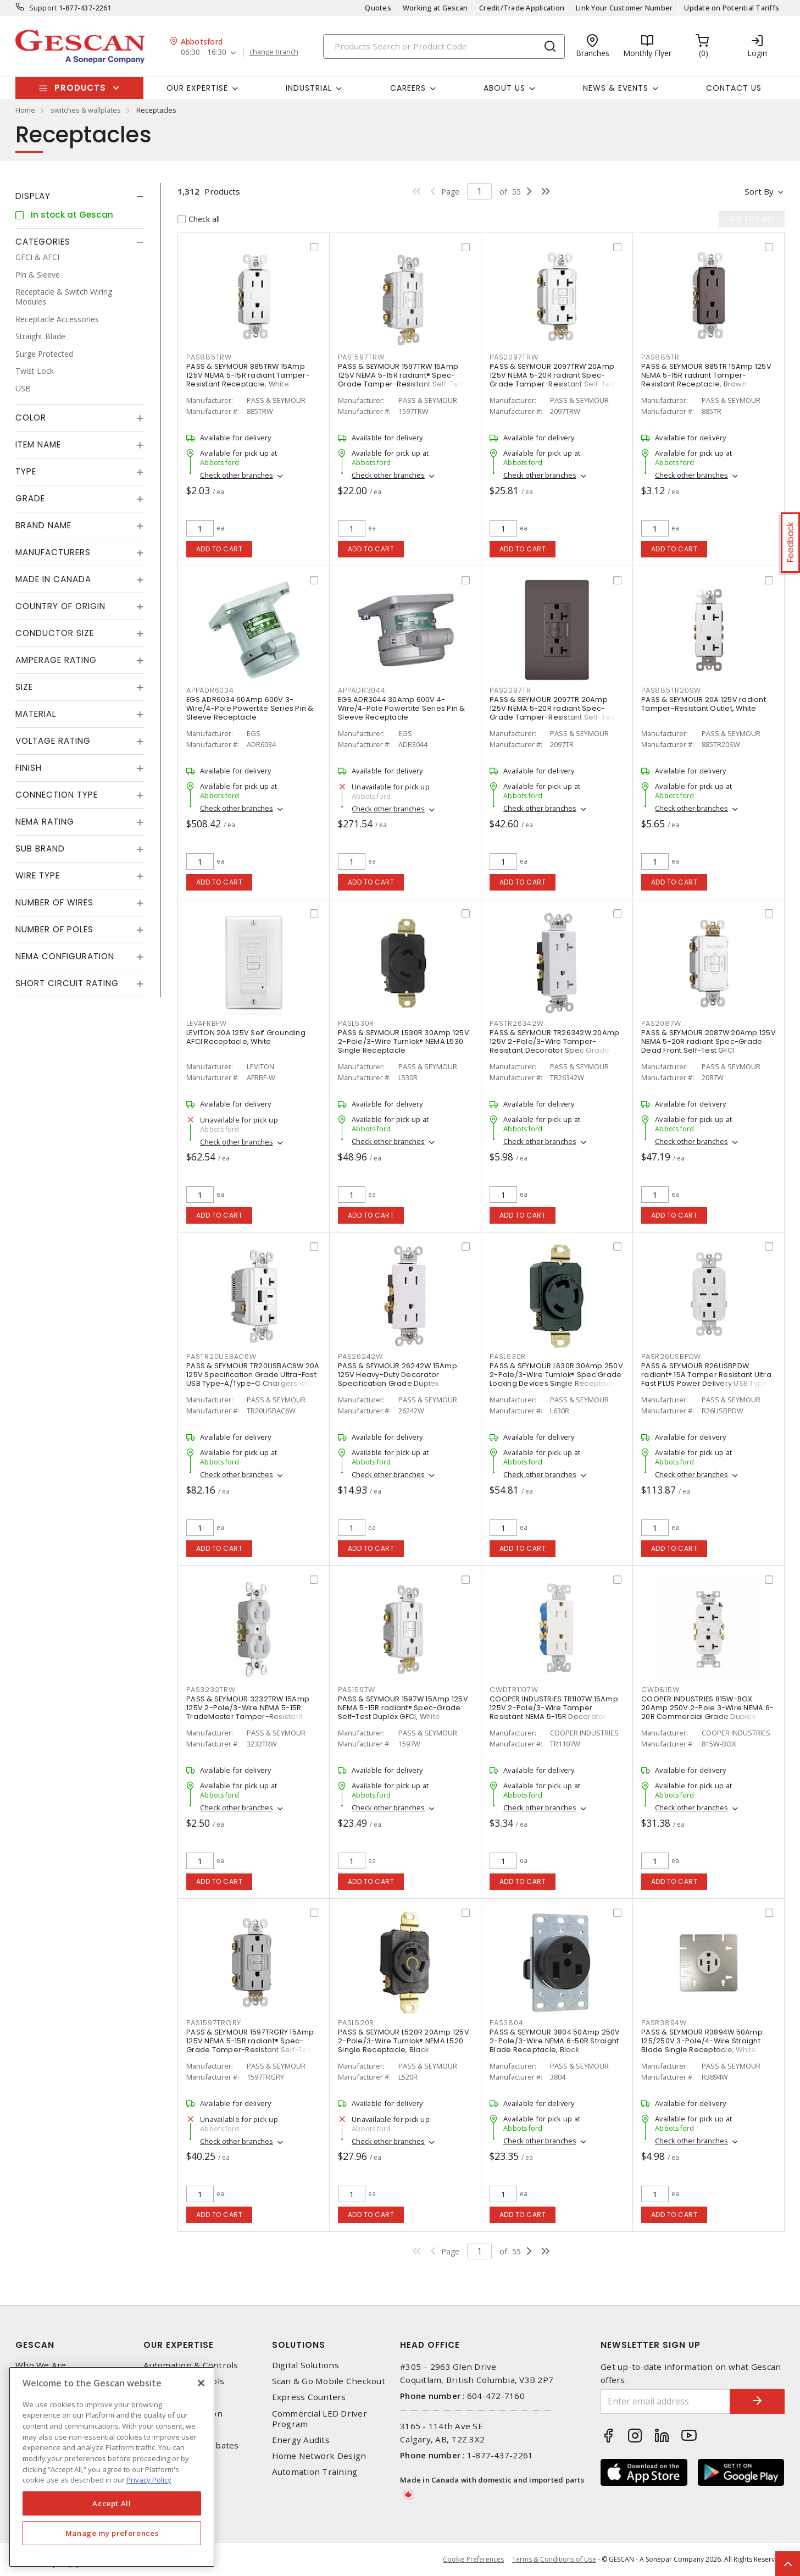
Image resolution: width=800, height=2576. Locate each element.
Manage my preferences (112, 2533)
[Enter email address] (665, 2401)
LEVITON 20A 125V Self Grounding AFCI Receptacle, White (245, 1037)
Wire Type (37, 875)
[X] (201, 2383)
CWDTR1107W (514, 1689)
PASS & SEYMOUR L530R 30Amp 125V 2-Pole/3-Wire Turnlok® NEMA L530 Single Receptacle (403, 1041)
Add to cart (219, 549)
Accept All (111, 2503)
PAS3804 (506, 2022)
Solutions (298, 2345)
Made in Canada (53, 579)
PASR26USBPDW (671, 1356)
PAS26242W (360, 1356)
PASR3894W (664, 2022)
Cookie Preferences (473, 2559)
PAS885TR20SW (671, 690)
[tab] (79, 196)
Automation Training (315, 2472)
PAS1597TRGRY (213, 2022)
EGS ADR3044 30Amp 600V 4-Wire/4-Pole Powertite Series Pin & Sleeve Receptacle (401, 708)
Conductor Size (54, 633)
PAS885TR (660, 357)
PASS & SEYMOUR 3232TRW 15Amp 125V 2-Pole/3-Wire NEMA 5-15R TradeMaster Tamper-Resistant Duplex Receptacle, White (247, 1712)
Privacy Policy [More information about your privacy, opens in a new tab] (148, 2480)
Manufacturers (53, 552)
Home (25, 110)
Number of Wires (54, 902)
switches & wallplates (86, 110)
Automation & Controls (190, 2365)
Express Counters (309, 2397)
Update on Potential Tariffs (731, 8)
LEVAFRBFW (206, 1023)
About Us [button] (504, 87)
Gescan (34, 2345)
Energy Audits (301, 2440)
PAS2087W (661, 1023)
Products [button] (80, 87)
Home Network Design (319, 2456)
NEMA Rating (44, 821)
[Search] (444, 46)
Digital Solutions (305, 2365)
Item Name (38, 444)
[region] (112, 2467)
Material (35, 714)
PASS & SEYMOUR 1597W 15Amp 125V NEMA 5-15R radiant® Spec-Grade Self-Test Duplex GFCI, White (403, 1707)
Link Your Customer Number (624, 8)
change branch (273, 52)
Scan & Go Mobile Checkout (328, 2381)
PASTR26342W (516, 1023)
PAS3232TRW (211, 1689)
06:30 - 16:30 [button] (203, 52)
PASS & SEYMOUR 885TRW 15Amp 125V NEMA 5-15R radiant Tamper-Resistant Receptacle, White (248, 375)
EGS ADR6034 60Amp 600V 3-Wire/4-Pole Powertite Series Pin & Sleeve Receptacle (250, 708)
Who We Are (40, 2365)
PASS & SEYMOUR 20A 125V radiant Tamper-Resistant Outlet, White (703, 704)
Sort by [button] (759, 191)
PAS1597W (356, 1689)
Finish (28, 767)
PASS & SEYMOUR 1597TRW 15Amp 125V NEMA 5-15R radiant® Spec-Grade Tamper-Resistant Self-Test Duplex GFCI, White (401, 379)
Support (43, 8)
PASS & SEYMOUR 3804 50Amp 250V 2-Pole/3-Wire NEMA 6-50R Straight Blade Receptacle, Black (555, 2040)
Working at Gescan (435, 8)
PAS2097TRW (514, 357)
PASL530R (356, 1023)
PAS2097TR (510, 690)
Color (30, 417)
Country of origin (60, 606)
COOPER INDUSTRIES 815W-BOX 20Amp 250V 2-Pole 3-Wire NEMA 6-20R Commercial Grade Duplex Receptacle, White (707, 1712)
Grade (30, 498)
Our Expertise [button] (197, 87)
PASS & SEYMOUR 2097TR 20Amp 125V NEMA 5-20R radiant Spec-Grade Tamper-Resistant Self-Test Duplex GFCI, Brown (553, 713)
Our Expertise (178, 2345)
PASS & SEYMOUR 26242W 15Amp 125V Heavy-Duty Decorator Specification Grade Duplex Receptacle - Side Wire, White (397, 1379)
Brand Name (43, 525)
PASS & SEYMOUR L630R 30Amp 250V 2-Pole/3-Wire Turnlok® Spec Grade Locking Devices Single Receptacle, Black (556, 1379)
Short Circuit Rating (67, 983)
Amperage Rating (56, 660)
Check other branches (236, 475)
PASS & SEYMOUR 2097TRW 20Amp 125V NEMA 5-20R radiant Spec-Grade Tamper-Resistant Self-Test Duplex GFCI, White (553, 379)
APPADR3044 (362, 690)
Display (33, 196)
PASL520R (356, 2022)
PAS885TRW (209, 357)
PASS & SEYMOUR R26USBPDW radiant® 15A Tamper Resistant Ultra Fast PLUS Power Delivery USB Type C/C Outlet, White (706, 1379)
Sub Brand (40, 848)
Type (25, 471)
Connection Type (56, 794)
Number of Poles (54, 929)
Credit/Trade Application (521, 8)
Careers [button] (408, 87)
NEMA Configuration (64, 956)
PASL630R (508, 1356)
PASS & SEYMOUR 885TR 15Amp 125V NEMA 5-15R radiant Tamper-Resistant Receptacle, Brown (706, 375)
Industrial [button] (309, 87)
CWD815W (660, 1689)
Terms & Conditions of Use (554, 2559)
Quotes (378, 8)
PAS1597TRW (361, 357)
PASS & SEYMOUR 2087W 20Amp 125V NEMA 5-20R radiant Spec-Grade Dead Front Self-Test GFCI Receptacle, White (708, 1046)
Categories (42, 241)
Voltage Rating (53, 741)
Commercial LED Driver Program (319, 2418)
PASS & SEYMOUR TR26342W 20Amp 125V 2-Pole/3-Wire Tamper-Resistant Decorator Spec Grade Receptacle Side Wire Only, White (554, 1046)
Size (24, 687)
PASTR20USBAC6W (221, 1356)
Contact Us (734, 87)
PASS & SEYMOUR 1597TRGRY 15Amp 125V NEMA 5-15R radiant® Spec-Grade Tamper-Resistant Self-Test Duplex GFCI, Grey (250, 2045)
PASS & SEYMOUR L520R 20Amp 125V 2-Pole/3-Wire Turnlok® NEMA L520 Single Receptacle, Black (403, 2040)
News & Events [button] (615, 87)
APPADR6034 (210, 690)
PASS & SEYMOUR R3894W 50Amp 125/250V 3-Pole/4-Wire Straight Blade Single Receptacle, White (702, 2040)
